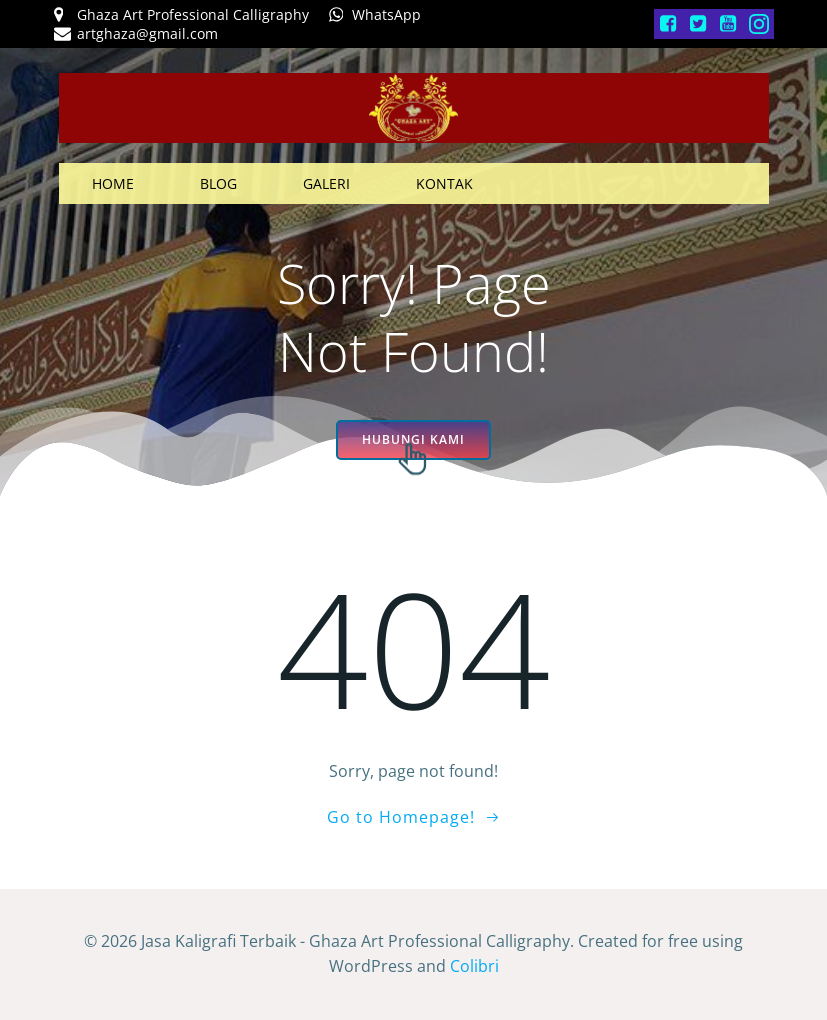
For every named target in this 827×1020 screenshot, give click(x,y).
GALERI (326, 183)
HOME (113, 183)
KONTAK (444, 183)
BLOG (218, 183)
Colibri (474, 966)
